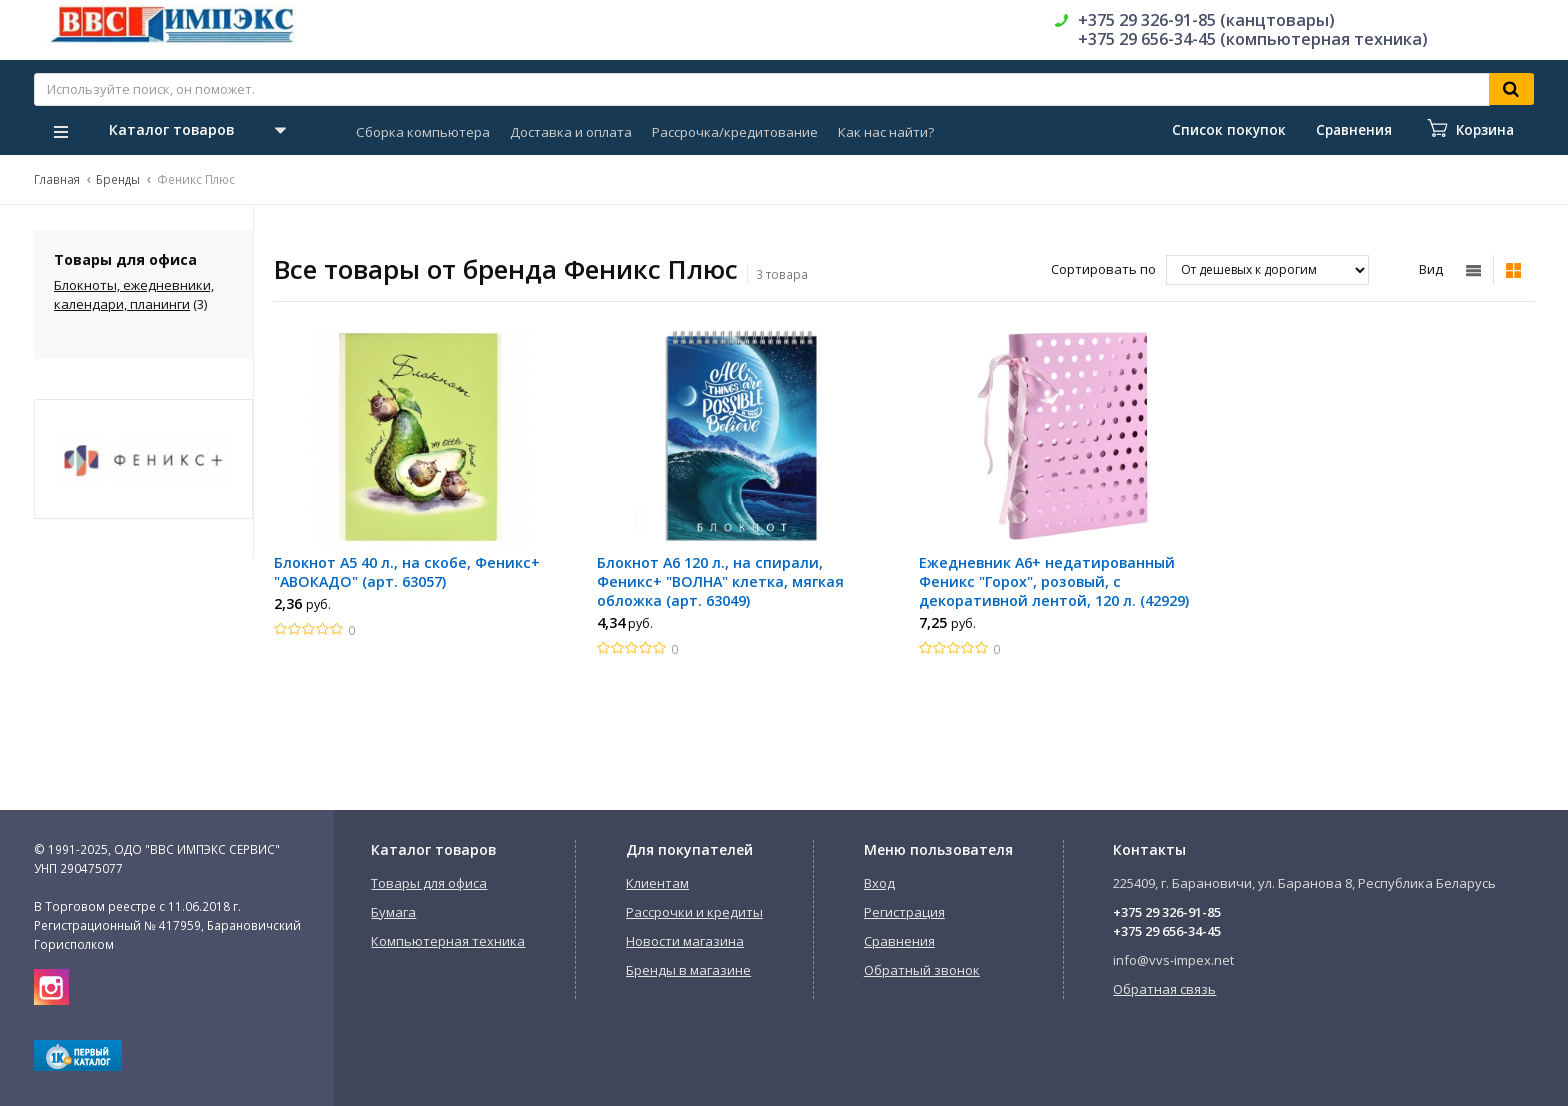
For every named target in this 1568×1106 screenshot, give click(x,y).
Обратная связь (1164, 989)
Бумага (393, 912)
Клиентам (657, 883)
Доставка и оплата (571, 132)
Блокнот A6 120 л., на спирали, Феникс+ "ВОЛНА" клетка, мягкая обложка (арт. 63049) (720, 581)
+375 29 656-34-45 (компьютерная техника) (1253, 39)
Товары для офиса (429, 883)
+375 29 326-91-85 (1167, 912)
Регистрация (904, 912)
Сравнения (899, 941)
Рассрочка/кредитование (735, 132)
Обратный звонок (922, 970)
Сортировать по (1103, 269)
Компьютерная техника (448, 941)
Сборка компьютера (423, 132)
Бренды (118, 179)
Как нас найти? (886, 132)
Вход (879, 883)
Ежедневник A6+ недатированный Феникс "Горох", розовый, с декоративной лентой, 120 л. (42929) (1054, 581)
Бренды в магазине (688, 970)
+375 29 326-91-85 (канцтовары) (1206, 20)
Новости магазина (685, 941)
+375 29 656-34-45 (1167, 931)
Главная (57, 179)
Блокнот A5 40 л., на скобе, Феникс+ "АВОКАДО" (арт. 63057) (407, 572)
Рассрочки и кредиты (694, 912)
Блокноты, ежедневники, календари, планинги (134, 294)
